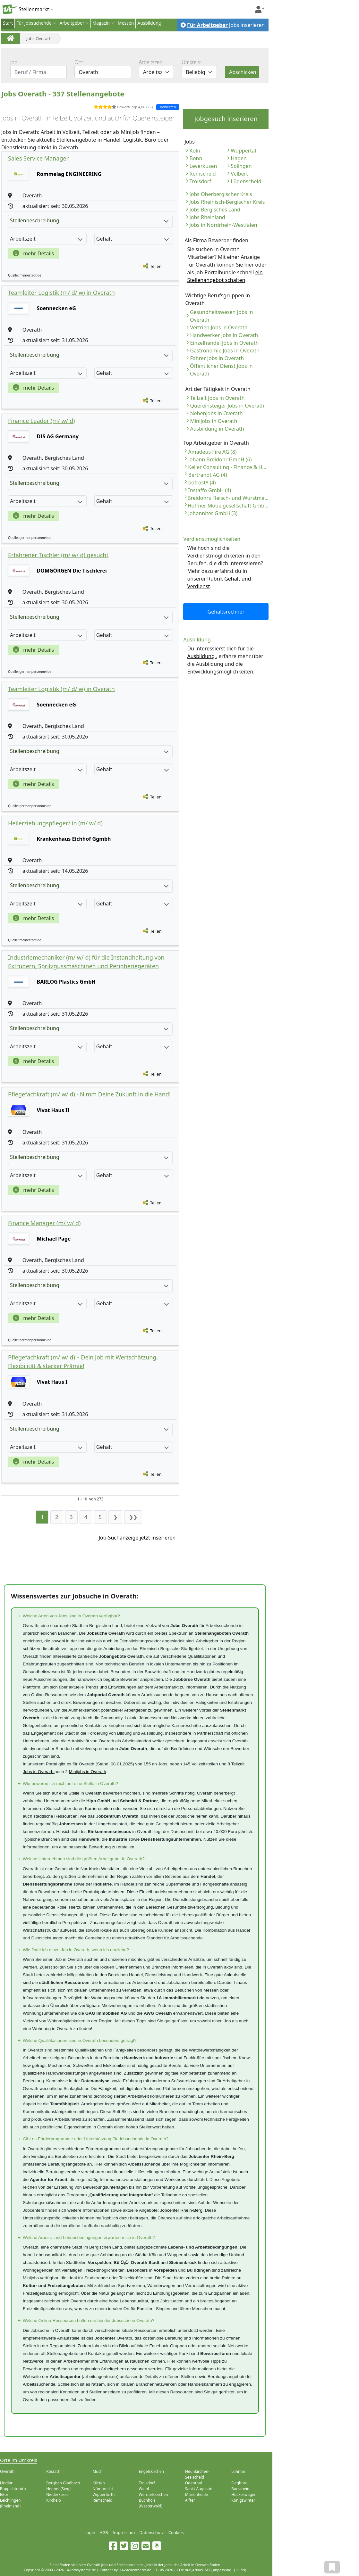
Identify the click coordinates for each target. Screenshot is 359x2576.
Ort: (78, 62)
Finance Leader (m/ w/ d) (41, 421)
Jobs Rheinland (207, 217)
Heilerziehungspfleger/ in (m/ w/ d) (55, 823)
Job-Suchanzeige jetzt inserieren (137, 1537)
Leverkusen (203, 165)
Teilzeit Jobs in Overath (217, 397)
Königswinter (243, 2500)
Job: (14, 62)
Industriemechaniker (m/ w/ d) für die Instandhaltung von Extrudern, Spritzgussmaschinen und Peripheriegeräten (86, 962)
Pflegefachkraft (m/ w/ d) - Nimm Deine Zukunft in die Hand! (89, 1094)
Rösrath (53, 2471)
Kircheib (53, 2500)
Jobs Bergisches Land (214, 209)
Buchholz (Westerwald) (150, 2503)
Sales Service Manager (38, 158)
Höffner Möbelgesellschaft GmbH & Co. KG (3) (228, 505)
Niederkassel (58, 2494)
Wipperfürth (103, 2494)
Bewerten (168, 106)
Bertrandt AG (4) (207, 474)
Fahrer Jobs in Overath (217, 358)
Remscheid (202, 173)
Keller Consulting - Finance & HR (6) (228, 467)
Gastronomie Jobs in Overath (224, 350)
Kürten (98, 2483)
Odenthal (193, 2483)
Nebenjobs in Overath (216, 413)
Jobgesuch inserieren (226, 118)
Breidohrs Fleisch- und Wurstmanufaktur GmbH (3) (228, 497)
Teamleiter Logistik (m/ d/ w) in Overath (61, 292)
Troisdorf (200, 181)
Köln (194, 150)
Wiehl (144, 2488)
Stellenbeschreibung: (89, 220)
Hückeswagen (244, 2494)
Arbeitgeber (72, 23)
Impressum (124, 2532)
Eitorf (5, 2494)
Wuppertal (243, 150)
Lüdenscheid (246, 181)
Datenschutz (151, 2532)
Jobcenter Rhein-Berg (181, 2210)
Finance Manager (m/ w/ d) (44, 1223)
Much (97, 2471)
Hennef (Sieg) (58, 2488)
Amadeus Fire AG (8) (212, 451)
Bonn (195, 158)
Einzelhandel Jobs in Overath (224, 342)
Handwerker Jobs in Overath (224, 335)
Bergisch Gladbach (63, 2483)
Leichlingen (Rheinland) (10, 2503)
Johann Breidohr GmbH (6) (220, 459)
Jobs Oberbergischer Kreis (220, 194)
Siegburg (239, 2483)
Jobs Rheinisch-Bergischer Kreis (227, 201)
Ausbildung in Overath (217, 428)
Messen (126, 23)
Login (89, 2532)
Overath (7, 2471)
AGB (104, 2532)
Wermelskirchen (153, 2494)
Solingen (241, 165)
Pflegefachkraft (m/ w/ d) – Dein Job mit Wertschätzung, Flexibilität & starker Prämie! (83, 1361)
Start (8, 23)
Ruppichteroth (13, 2488)
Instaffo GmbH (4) (209, 490)
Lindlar (6, 2483)
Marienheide (196, 2494)
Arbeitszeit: (151, 62)
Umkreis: (191, 62)
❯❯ (133, 1517)
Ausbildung (149, 23)
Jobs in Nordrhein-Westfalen (223, 224)
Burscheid (240, 2488)
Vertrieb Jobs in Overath (218, 327)
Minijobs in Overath (213, 421)
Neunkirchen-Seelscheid (197, 2474)
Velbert (239, 173)
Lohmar (238, 2471)
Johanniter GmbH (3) (212, 513)
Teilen (156, 266)
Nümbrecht (102, 2488)
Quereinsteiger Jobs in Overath (227, 405)
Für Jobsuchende (33, 23)
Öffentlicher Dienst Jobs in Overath (221, 369)
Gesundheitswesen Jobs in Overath (221, 316)
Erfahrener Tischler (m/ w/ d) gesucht (58, 555)
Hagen (239, 158)
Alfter (190, 2500)
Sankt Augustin (198, 2488)
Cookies (176, 2532)
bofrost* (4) (202, 482)
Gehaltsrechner (226, 611)
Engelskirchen (151, 2471)
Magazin (101, 23)
